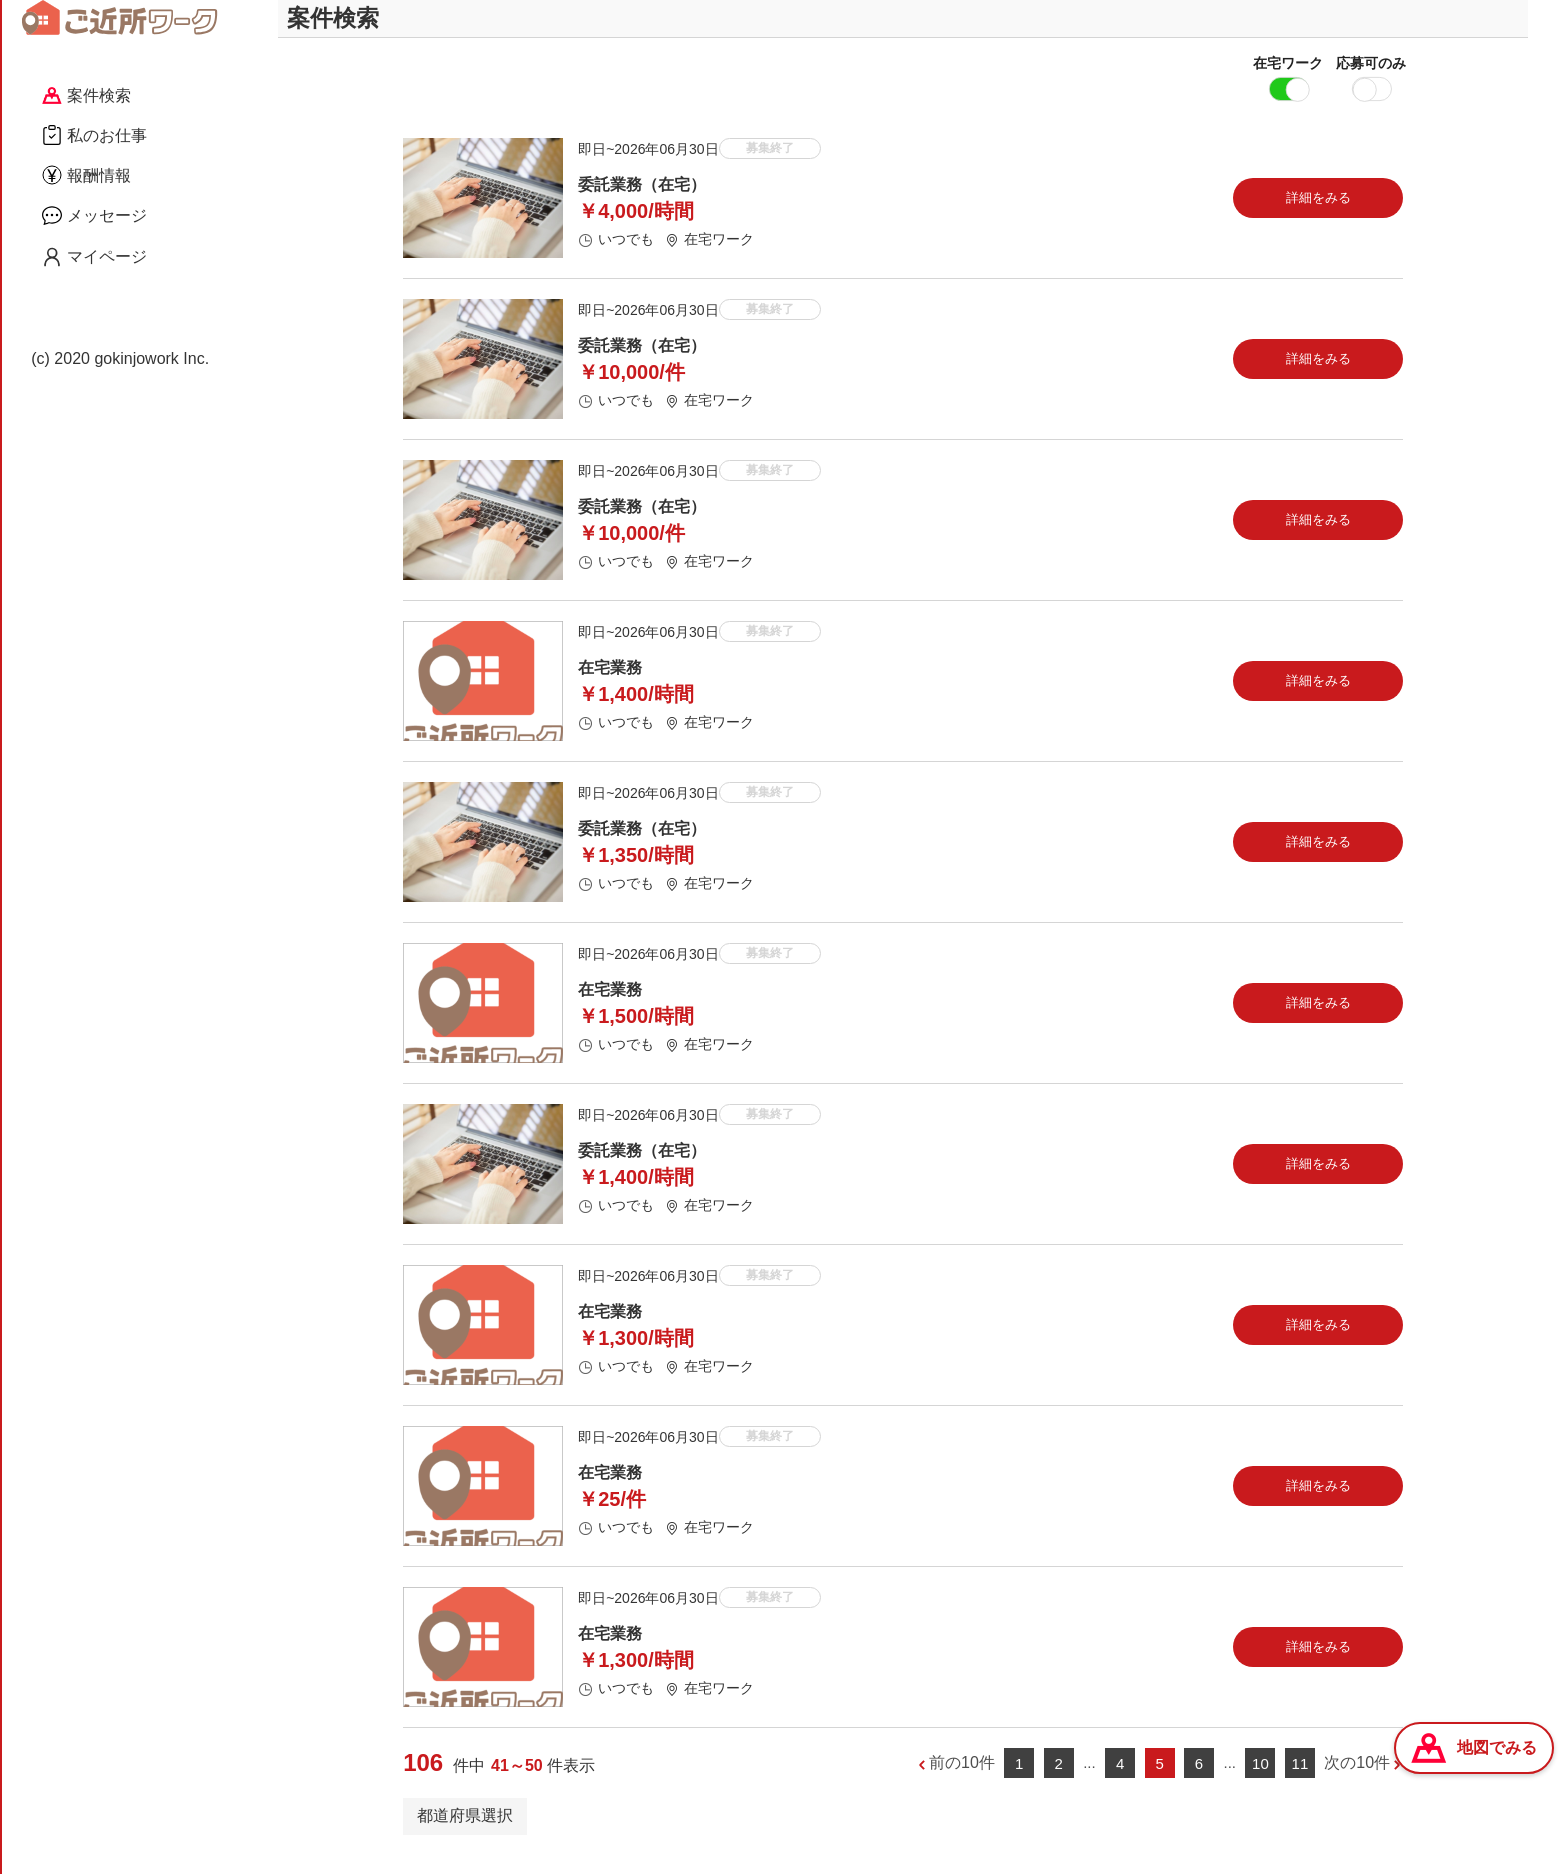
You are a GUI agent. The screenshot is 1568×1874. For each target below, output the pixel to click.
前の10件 (962, 1780)
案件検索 (86, 95)
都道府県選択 (465, 1832)
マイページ (94, 257)
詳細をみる (1318, 214)
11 (1300, 1780)
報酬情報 (86, 175)
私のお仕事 (94, 135)
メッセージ (94, 215)
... (1089, 1779)
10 (1260, 1780)
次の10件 (1357, 1780)
